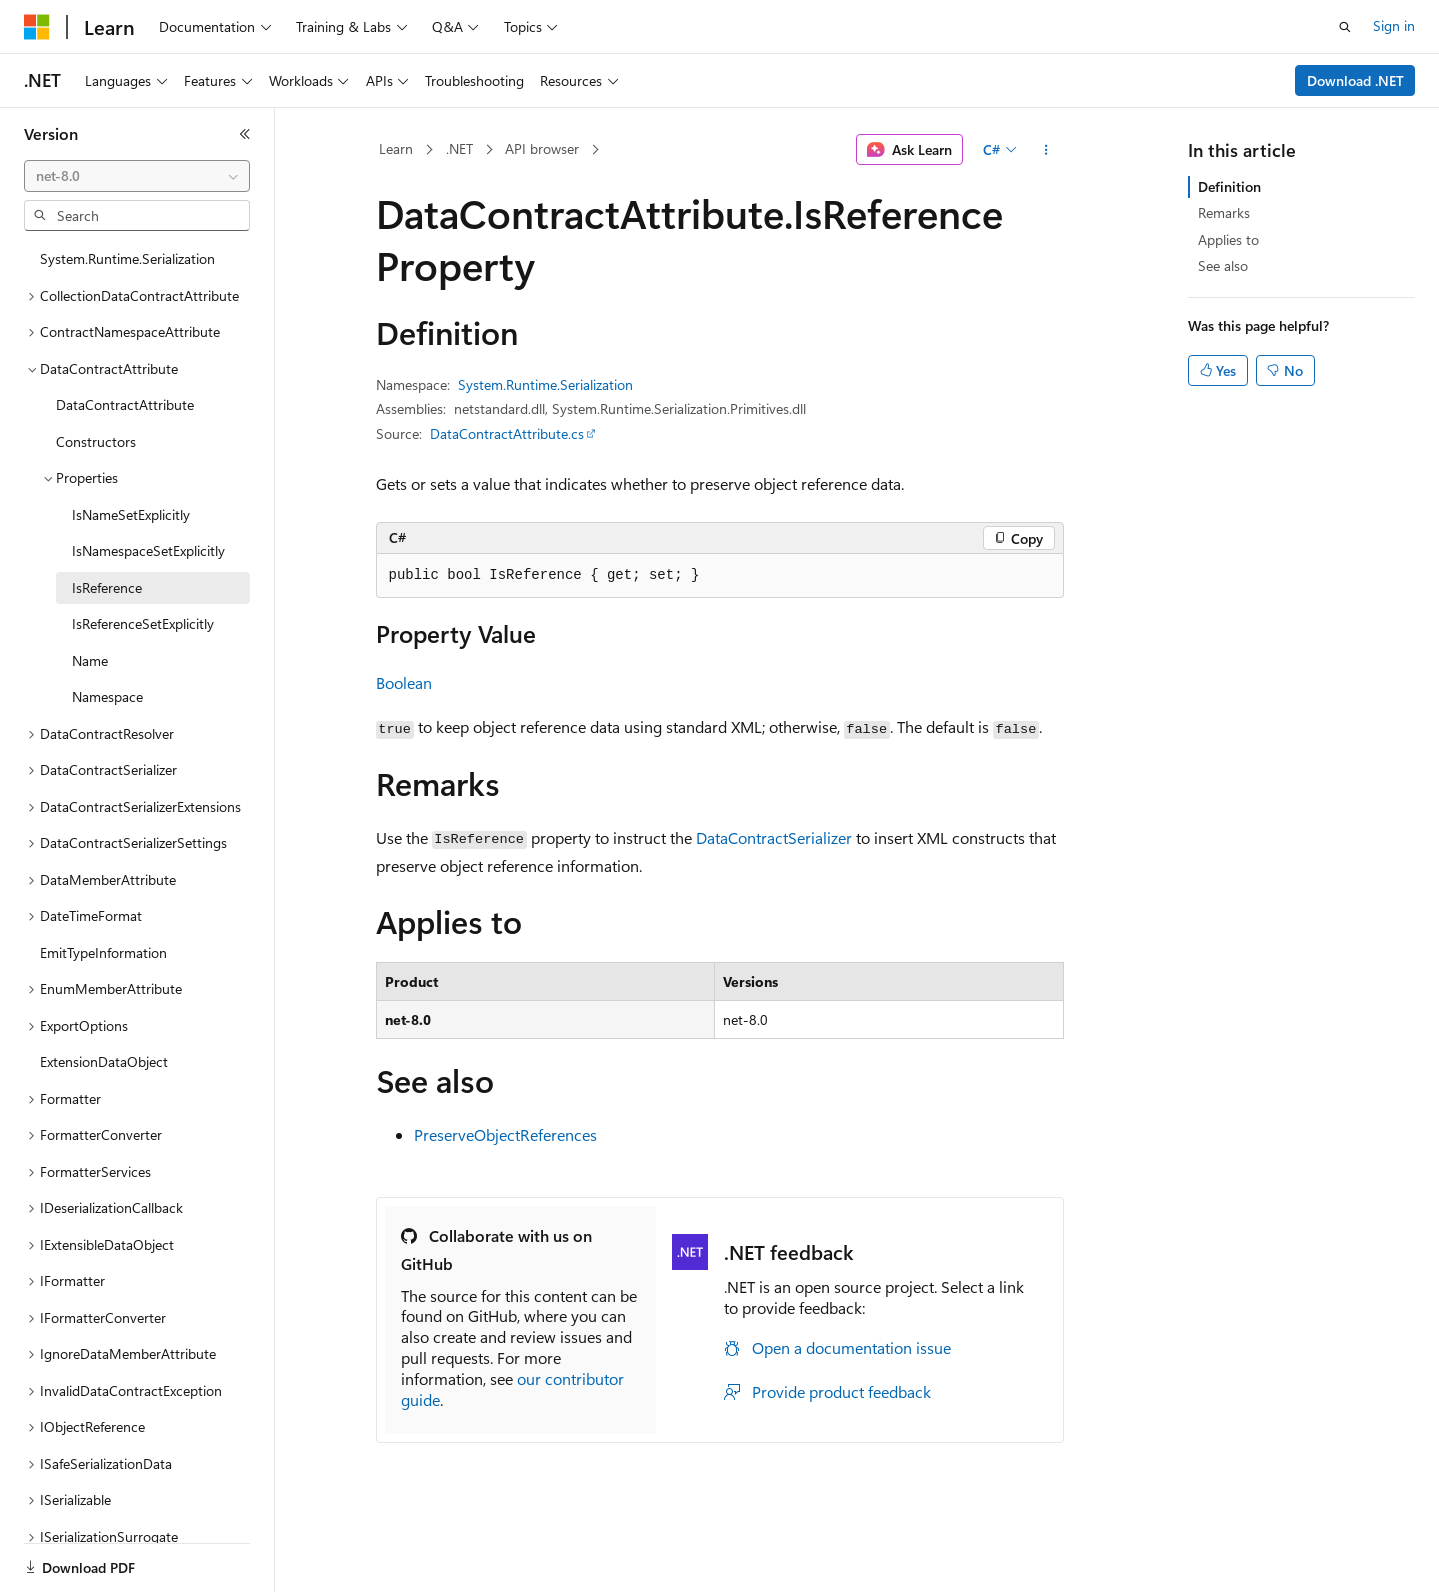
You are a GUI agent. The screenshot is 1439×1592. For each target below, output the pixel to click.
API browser (542, 148)
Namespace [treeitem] (107, 696)
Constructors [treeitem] (96, 441)
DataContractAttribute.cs (507, 433)
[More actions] (1045, 150)
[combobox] (137, 176)
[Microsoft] (37, 27)
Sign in (1394, 25)
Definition (1229, 186)
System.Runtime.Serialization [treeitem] (127, 258)
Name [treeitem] (90, 660)
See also (1223, 265)
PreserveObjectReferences (505, 1134)
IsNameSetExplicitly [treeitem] (131, 514)
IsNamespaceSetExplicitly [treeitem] (148, 550)
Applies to (1228, 239)
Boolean (404, 682)
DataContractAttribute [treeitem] (125, 404)
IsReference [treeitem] (107, 587)
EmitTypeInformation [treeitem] (103, 952)
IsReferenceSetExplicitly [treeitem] (143, 623)
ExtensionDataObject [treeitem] (104, 1061)
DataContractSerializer (774, 837)
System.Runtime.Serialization (545, 384)
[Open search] (1345, 27)
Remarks (1224, 212)
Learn (396, 148)
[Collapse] (245, 134)
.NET (459, 148)
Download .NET (1355, 80)
